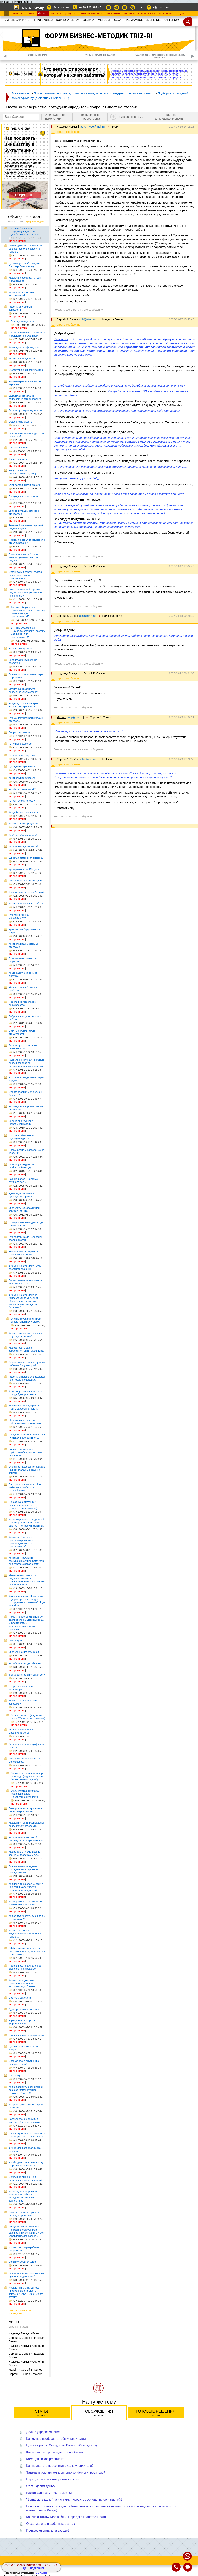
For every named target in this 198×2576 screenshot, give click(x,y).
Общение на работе (20, 421)
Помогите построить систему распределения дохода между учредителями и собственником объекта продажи (26, 1623)
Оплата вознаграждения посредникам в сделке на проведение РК (23, 1869)
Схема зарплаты (18, 459)
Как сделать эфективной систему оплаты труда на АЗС (26, 1839)
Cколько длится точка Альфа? (26, 892)
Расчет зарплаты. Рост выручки (49, 2492)
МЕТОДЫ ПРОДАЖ (110, 19)
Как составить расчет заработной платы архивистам (26, 1349)
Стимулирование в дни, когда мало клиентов (26, 1224)
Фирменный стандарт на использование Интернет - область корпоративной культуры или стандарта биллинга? (24, 1301)
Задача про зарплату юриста (25, 410)
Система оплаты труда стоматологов (22, 1032)
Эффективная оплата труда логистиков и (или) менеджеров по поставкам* (27, 1951)
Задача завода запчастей (23, 846)
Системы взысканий (20, 1997)
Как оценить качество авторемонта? (21, 294)
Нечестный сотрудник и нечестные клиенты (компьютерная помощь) (23, 1505)
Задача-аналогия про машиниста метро (21, 1731)
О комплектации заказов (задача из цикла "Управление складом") (25, 1793)
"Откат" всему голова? (22, 800)
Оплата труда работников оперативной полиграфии (26, 1320)
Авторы (56, 14)
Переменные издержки (22, 755)
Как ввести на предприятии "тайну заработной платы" (24, 1407)
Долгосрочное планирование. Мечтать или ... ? (26, 1282)
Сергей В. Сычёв (67, 759)
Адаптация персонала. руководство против (22, 1195)
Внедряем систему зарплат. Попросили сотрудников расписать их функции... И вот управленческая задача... (26, 2231)
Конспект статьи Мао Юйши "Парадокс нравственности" (66, 2517)
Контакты (165, 14)
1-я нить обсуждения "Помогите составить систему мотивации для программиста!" (28, 612)
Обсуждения (99, 2413)
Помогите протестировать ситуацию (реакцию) (24, 2214)
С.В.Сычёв (41, 2573)
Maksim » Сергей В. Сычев (25, 2369)
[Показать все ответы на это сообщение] (78, 309)
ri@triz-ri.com (161, 7)
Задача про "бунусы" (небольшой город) (21, 1122)
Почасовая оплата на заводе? (47, 2530)
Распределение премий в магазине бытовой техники (24, 2120)
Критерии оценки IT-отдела (24, 869)
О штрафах (15, 1640)
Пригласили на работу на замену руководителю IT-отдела (23, 557)
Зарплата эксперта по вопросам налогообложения (25, 397)
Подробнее (37, 2569)
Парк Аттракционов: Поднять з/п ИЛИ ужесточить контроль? (27, 2135)
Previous (5, 56)
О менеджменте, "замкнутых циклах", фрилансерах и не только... (25, 248)
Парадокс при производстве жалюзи (52, 2479)
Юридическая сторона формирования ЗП (22, 2022)
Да (24, 2569)
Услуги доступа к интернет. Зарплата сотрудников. (24, 705)
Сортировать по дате (34, 222)
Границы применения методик (26, 2035)
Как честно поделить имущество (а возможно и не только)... (25, 1933)
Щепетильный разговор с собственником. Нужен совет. (26, 1422)
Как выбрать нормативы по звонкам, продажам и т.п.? (24, 1853)
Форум (43, 14)
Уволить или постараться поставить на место (23, 1253)
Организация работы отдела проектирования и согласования (25, 575)
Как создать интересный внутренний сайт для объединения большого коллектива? (23, 2196)
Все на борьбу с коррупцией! (25, 880)
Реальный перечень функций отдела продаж (26, 527)
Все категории (21, 93)
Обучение (113, 14)
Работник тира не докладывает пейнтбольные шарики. (27, 1378)
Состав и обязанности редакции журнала (21, 1137)
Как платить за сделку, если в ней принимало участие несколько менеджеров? (26, 1887)
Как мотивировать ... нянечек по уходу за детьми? (25, 1335)
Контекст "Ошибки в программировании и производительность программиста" (21, 1542)
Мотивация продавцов (22, 358)
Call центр (14, 2075)
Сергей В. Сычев (67, 319)
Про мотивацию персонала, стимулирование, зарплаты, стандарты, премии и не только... (94, 93)
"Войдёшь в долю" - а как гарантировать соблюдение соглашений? (74, 2499)
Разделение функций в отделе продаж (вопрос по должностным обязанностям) (26, 1062)
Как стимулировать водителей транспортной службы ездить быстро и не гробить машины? (26, 1522)
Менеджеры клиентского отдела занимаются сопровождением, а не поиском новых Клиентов (27, 1580)
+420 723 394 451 (91, 7)
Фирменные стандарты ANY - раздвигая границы (26, 1267)
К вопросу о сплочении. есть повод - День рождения (25, 1393)
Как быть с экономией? (22, 789)
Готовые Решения (91, 14)
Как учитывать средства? (23, 823)
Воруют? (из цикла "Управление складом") (22, 472)
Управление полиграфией (24, 1651)
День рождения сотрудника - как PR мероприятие (25, 1810)
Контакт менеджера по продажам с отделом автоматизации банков (22, 1983)
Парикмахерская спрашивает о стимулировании (27, 541)
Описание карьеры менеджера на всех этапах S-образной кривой (27, 1469)
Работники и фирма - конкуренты (21, 308)
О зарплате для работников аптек (50, 2523)
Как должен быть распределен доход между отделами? (26, 1824)
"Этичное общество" (20, 743)
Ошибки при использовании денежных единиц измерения (160, 56)
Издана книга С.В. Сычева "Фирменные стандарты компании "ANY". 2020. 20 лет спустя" (26, 2292)
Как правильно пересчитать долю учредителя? (60, 2465)
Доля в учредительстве (22, 2261)
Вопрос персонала (19, 732)
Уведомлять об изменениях (55, 116)
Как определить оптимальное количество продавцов (26, 1903)
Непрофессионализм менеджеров (21, 1688)
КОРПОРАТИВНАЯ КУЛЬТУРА (75, 19)
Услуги (70, 14)
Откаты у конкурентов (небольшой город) (21, 1166)
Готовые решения (155, 2413)
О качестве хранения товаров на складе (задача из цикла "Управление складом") (28, 1776)
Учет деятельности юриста (24, 484)
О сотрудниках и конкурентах (26, 369)
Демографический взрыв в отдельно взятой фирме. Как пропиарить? (25, 592)
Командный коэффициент (24, 347)
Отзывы (129, 14)
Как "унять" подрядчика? (23, 835)
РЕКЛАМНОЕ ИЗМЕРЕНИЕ (143, 19)
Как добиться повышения (23, 812)
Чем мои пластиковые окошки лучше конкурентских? (26, 2275)
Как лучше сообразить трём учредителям (56, 2438)
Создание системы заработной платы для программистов (27, 1436)
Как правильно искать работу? (26, 903)
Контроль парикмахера (22, 778)
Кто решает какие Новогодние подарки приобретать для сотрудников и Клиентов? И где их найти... (27, 1601)
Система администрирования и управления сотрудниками (27, 334)
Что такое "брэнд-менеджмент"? (19, 916)
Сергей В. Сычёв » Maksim (25, 2374)
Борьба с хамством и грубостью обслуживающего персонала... (25, 1452)
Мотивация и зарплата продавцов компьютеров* (23, 690)
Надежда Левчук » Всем (24, 2333)
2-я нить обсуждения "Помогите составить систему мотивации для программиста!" (28, 632)
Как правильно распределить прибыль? (54, 2452)
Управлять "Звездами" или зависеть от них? (24, 1209)
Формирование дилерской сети (27, 1674)
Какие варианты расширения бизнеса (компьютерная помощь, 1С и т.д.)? (26, 2089)
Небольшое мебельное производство (22, 1003)
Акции (180, 14)
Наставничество (18, 447)
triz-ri (140, 7)
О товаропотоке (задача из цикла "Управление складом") (28, 1717)
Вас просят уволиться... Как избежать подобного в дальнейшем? (25, 1487)
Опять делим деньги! (23, 321)
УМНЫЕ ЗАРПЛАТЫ (17, 19)
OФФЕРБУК (171, 19)
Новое (17, 14)
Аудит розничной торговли (24, 2009)
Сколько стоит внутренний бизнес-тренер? (24, 2062)
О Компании (146, 14)
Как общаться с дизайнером (25, 1663)
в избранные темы (131, 116)
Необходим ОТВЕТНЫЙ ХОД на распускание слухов (26, 2164)
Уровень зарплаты (38, 55)
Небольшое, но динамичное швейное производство (25, 1967)
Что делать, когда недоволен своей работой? (25, 1238)
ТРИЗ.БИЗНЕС (43, 19)
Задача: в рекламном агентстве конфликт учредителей (65, 2472)
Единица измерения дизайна (26, 857)
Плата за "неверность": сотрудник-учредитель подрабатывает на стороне (24, 231)
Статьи (30, 14)
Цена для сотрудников (22, 766)
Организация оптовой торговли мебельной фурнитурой (27, 1364)
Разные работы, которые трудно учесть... (23, 1180)
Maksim (61, 717)
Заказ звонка (61, 7)
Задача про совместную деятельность (23, 1047)
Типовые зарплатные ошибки (99, 55)
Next (193, 56)
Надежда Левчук (67, 126)
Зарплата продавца (20, 648)
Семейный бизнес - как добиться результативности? (25, 2178)
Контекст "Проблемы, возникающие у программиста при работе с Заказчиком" (26, 1560)
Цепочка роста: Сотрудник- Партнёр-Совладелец (24, 265)
